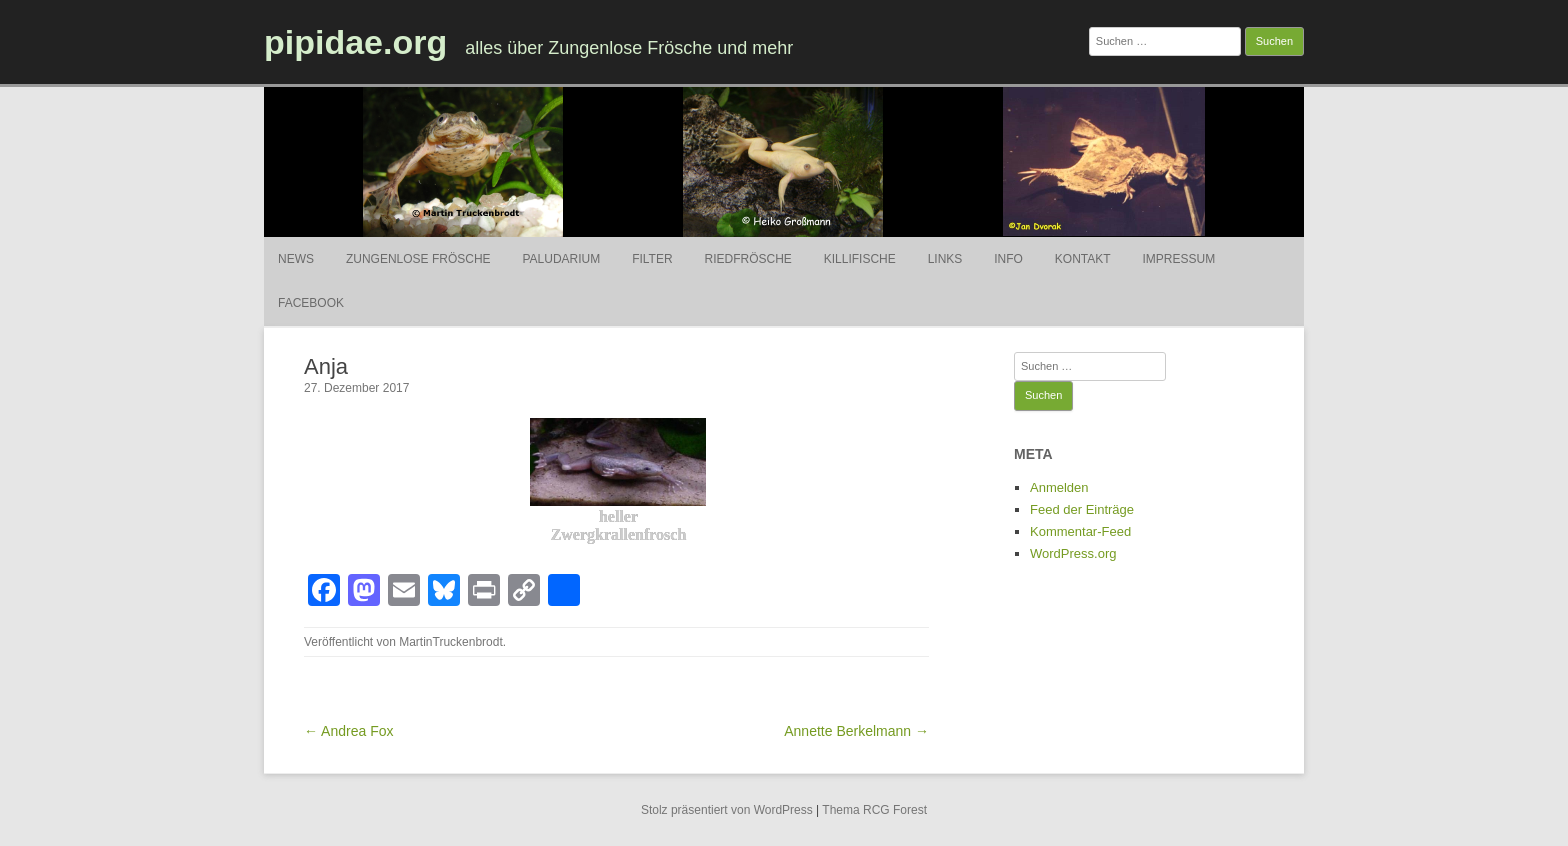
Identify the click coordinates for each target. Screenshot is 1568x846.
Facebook (311, 303)
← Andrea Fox (349, 731)
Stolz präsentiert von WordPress (727, 810)
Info (1008, 259)
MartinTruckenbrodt (451, 642)
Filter (652, 259)
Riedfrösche (748, 259)
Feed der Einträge (1082, 509)
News (296, 259)
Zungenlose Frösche (418, 259)
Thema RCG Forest (874, 810)
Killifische (860, 259)
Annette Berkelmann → (856, 731)
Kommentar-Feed (1080, 531)
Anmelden (1059, 487)
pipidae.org (355, 42)
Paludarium (561, 259)
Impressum (1178, 259)
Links (945, 259)
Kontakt (1083, 259)
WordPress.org (1073, 553)
